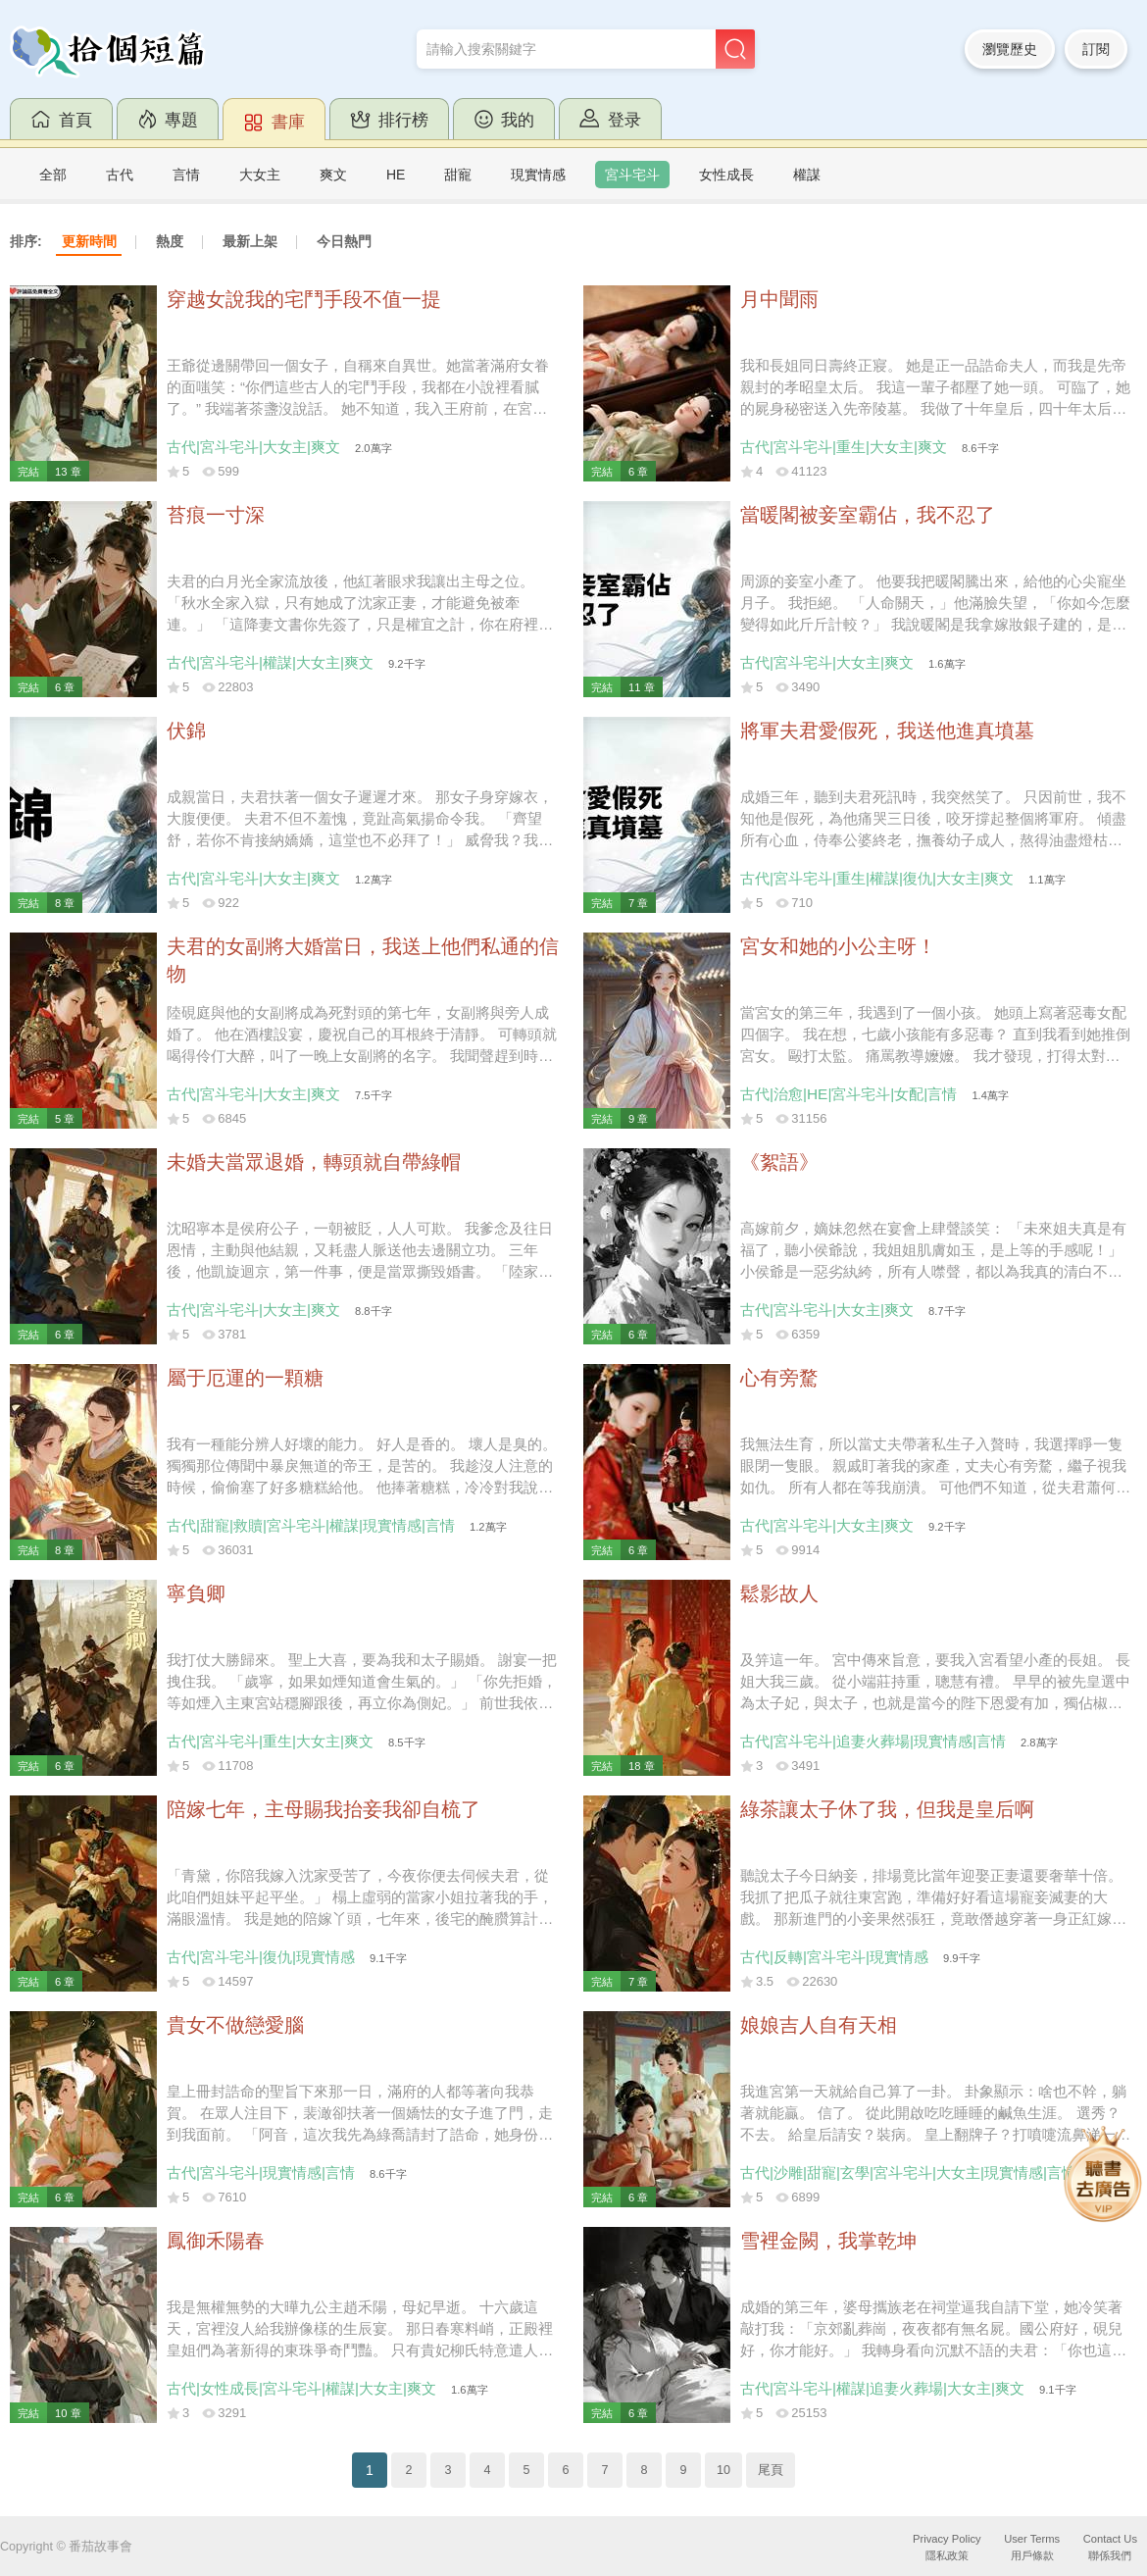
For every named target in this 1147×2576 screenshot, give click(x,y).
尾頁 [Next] (770, 2470)
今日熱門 (344, 241)
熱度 (169, 241)
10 (723, 2470)
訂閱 (1096, 49)
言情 (186, 174)
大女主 (259, 174)
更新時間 (89, 241)
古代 (119, 174)
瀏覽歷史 (1009, 49)
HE (395, 174)
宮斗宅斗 (632, 174)
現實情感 (538, 174)
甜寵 (458, 174)
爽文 (333, 174)
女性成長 (726, 174)
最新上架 (250, 241)
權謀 (807, 174)
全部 (53, 174)
